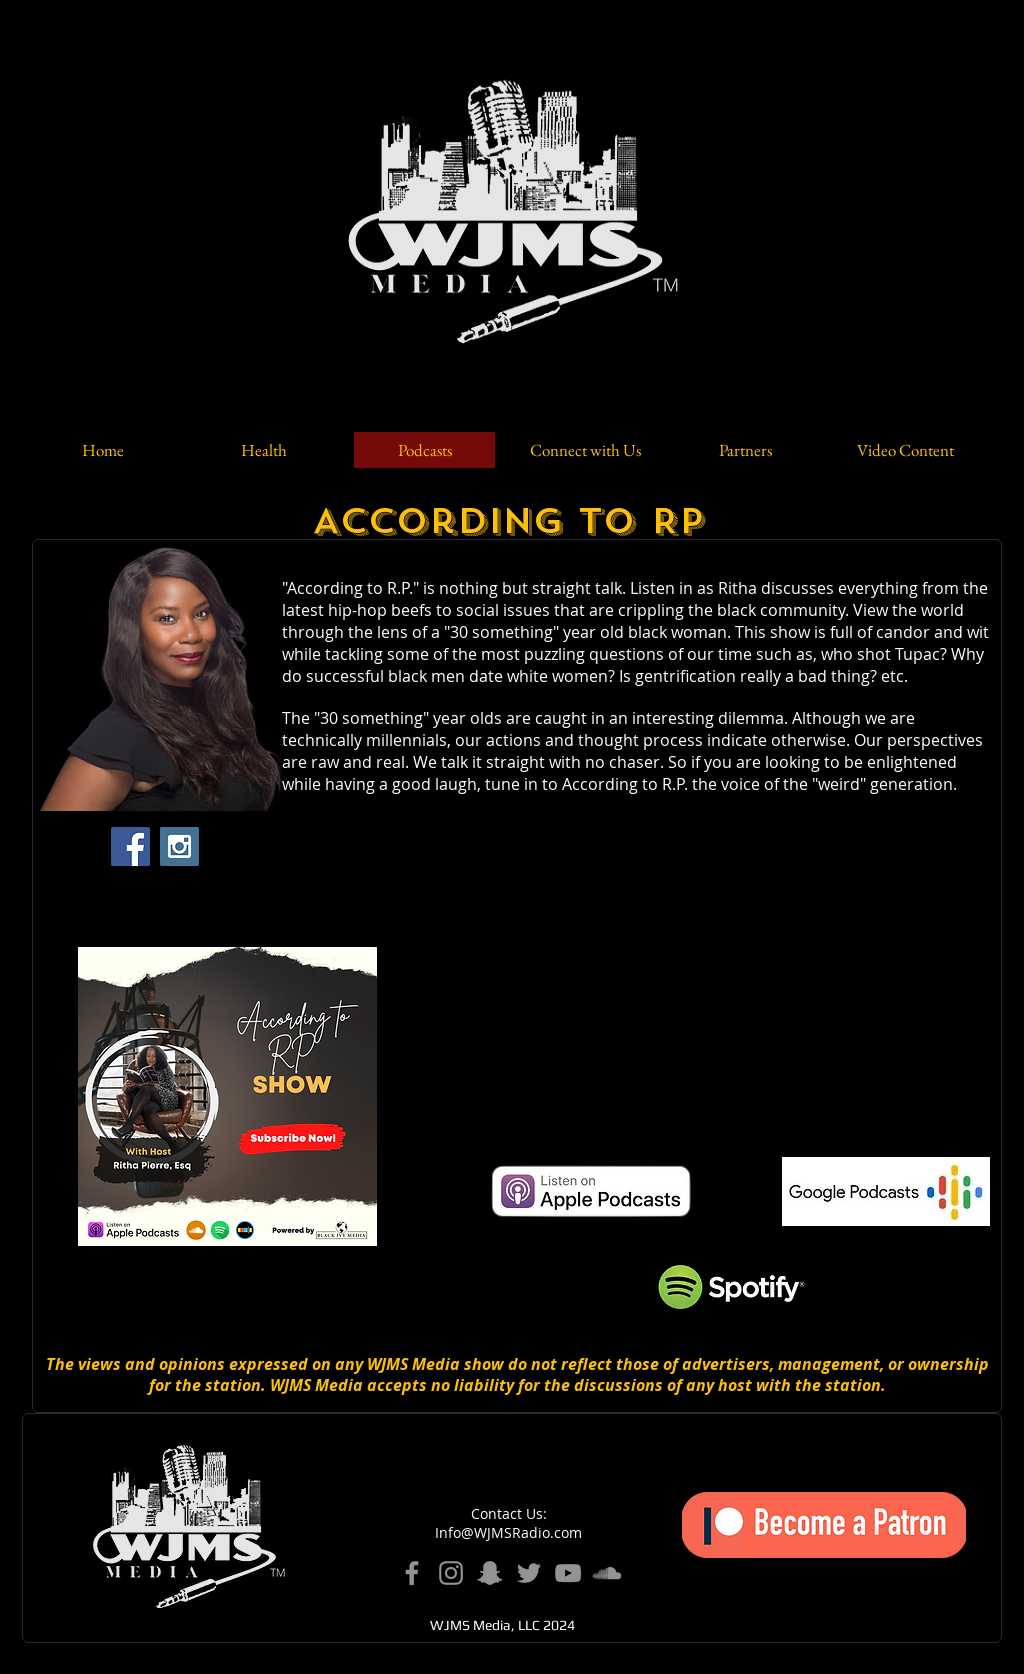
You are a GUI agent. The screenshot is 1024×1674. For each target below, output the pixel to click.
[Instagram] (451, 1573)
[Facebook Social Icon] (130, 846)
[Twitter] (529, 1573)
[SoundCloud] (607, 1573)
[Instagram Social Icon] (179, 846)
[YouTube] (568, 1573)
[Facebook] (412, 1573)
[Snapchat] (490, 1573)
